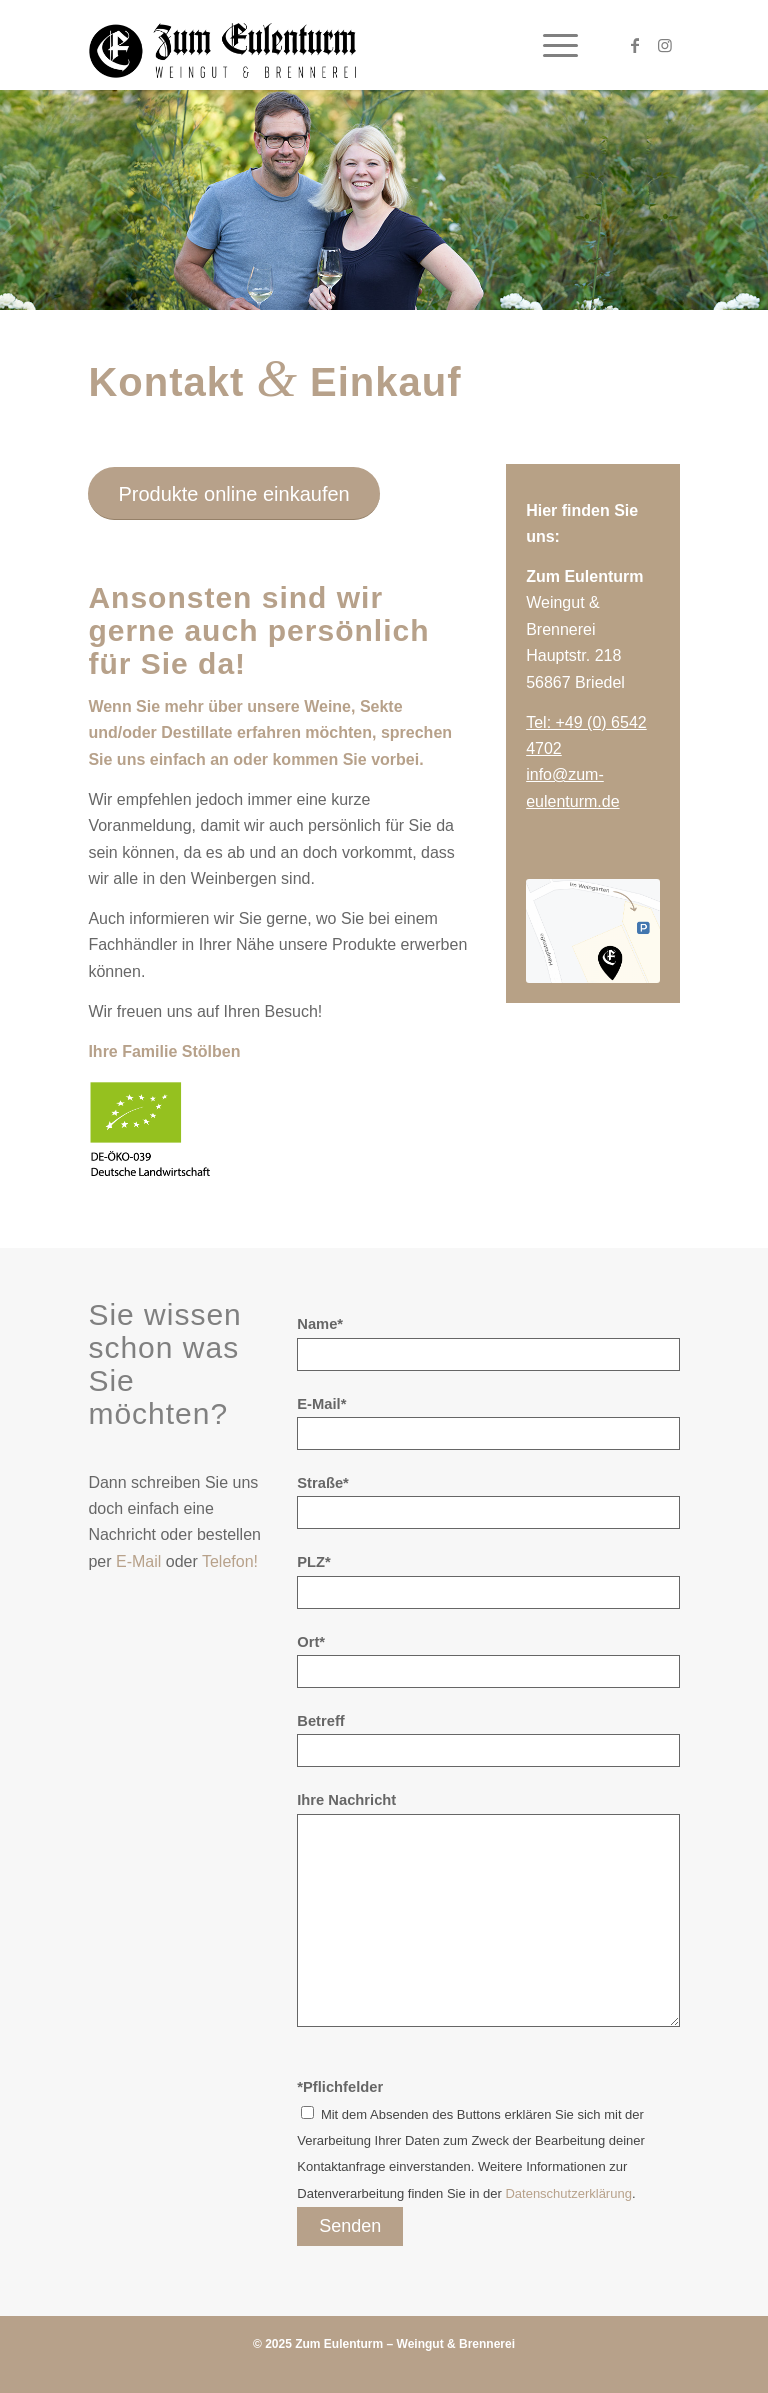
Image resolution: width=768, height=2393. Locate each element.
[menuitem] (550, 45)
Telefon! (230, 1561)
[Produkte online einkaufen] (233, 493)
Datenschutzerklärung (568, 2193)
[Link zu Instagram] (665, 45)
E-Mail (138, 1561)
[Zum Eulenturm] (222, 45)
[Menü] (550, 45)
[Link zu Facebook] (635, 45)
